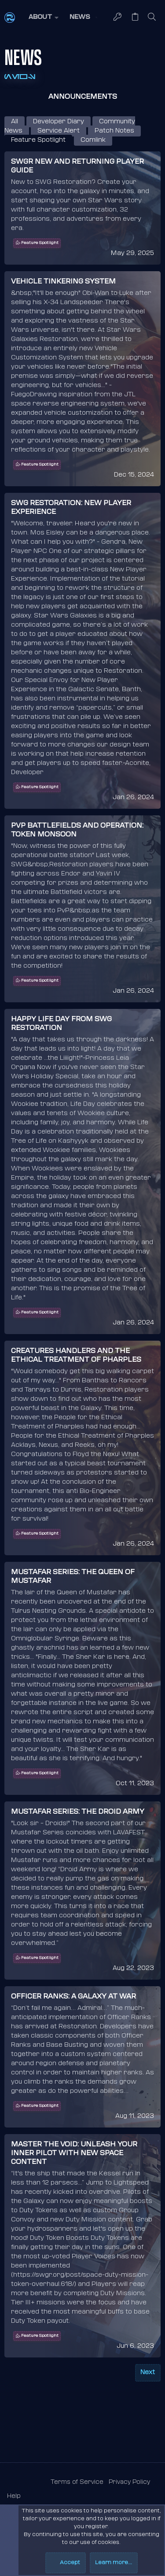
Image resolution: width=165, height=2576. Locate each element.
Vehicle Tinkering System (63, 282)
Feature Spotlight (38, 140)
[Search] (152, 18)
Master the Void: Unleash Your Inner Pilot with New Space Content (74, 2154)
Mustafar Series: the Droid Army (77, 1812)
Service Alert (58, 131)
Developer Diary (58, 121)
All (14, 121)
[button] (42, 17)
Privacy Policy (129, 2482)
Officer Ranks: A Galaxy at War (73, 1997)
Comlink (93, 140)
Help (14, 2496)
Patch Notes (114, 131)
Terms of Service (77, 2482)
